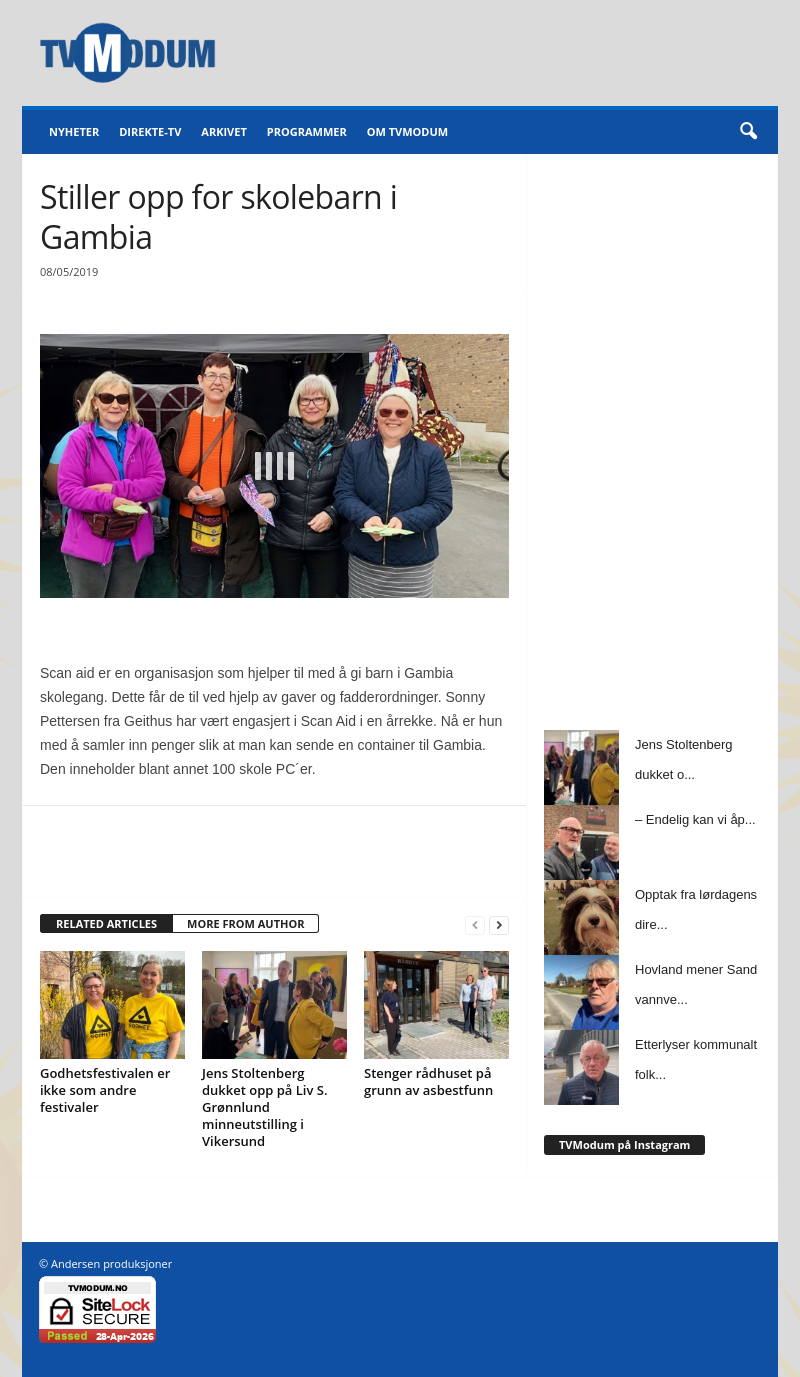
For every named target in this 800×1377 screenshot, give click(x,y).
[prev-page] (475, 924)
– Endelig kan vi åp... (695, 819)
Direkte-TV (150, 131)
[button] (748, 132)
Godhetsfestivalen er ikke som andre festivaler (105, 1090)
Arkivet (223, 131)
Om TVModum (407, 131)
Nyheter (74, 131)
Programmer (307, 131)
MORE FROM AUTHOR (245, 923)
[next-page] (499, 924)
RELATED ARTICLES (106, 923)
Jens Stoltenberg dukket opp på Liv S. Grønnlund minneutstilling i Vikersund (264, 1107)
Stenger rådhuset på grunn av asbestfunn (428, 1081)
